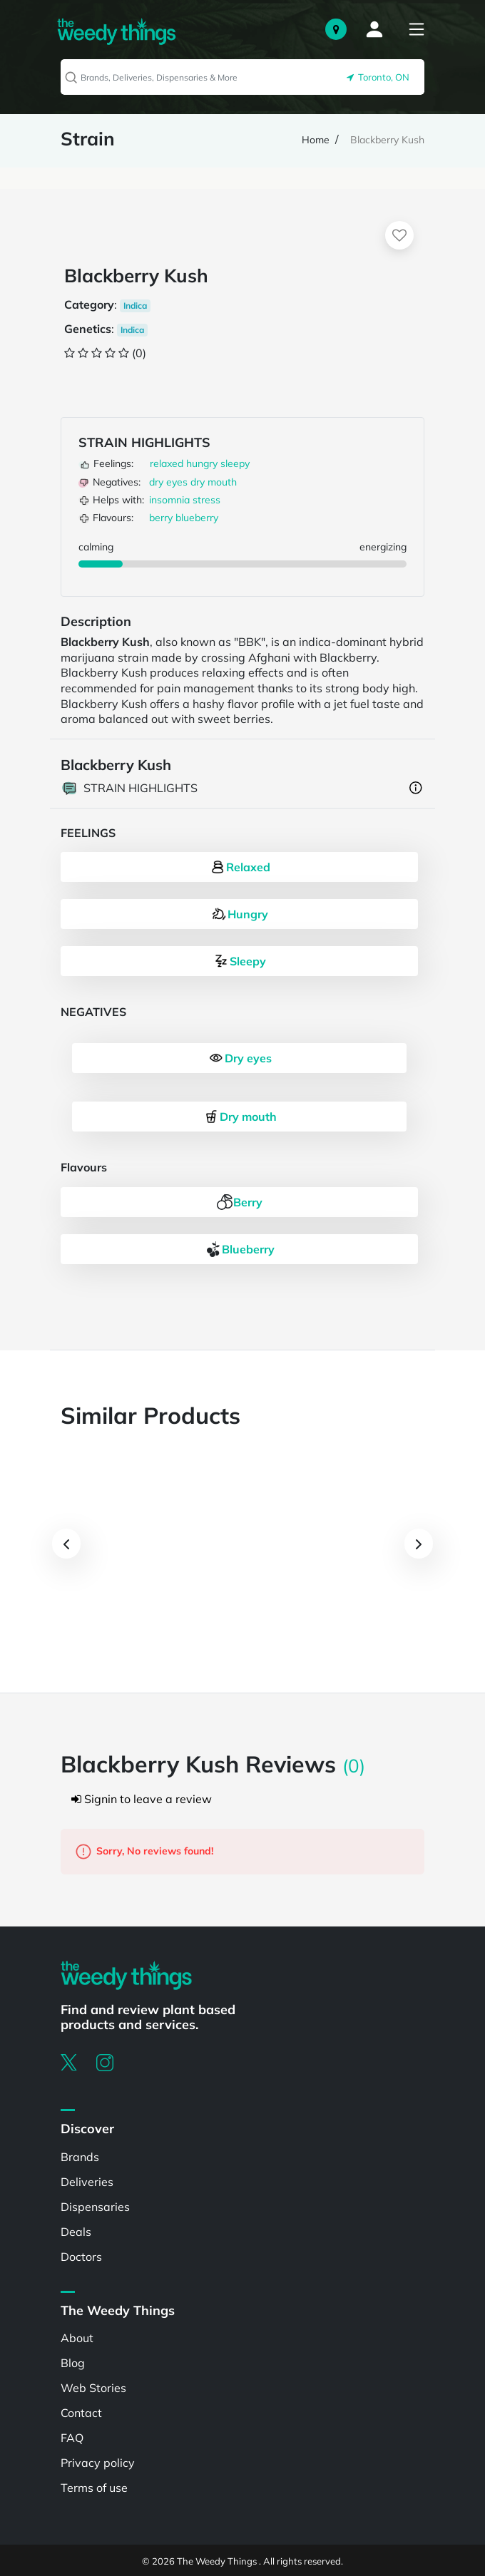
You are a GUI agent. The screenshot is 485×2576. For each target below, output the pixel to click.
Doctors (81, 2256)
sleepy (235, 463)
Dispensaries (95, 2207)
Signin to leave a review (141, 1799)
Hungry (239, 914)
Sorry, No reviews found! (144, 1851)
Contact (81, 2413)
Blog (73, 2363)
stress (206, 499)
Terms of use (94, 2487)
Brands (80, 2157)
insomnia (169, 499)
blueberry (196, 517)
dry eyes (168, 482)
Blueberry (240, 1249)
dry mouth (213, 482)
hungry (202, 463)
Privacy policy (98, 2463)
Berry (239, 1202)
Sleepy (239, 961)
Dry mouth (240, 1116)
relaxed (166, 463)
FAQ (72, 2438)
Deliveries (87, 2182)
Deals (76, 2232)
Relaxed (239, 867)
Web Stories (93, 2388)
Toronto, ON (378, 77)
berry (161, 517)
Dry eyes (240, 1058)
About (77, 2338)
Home (316, 139)
